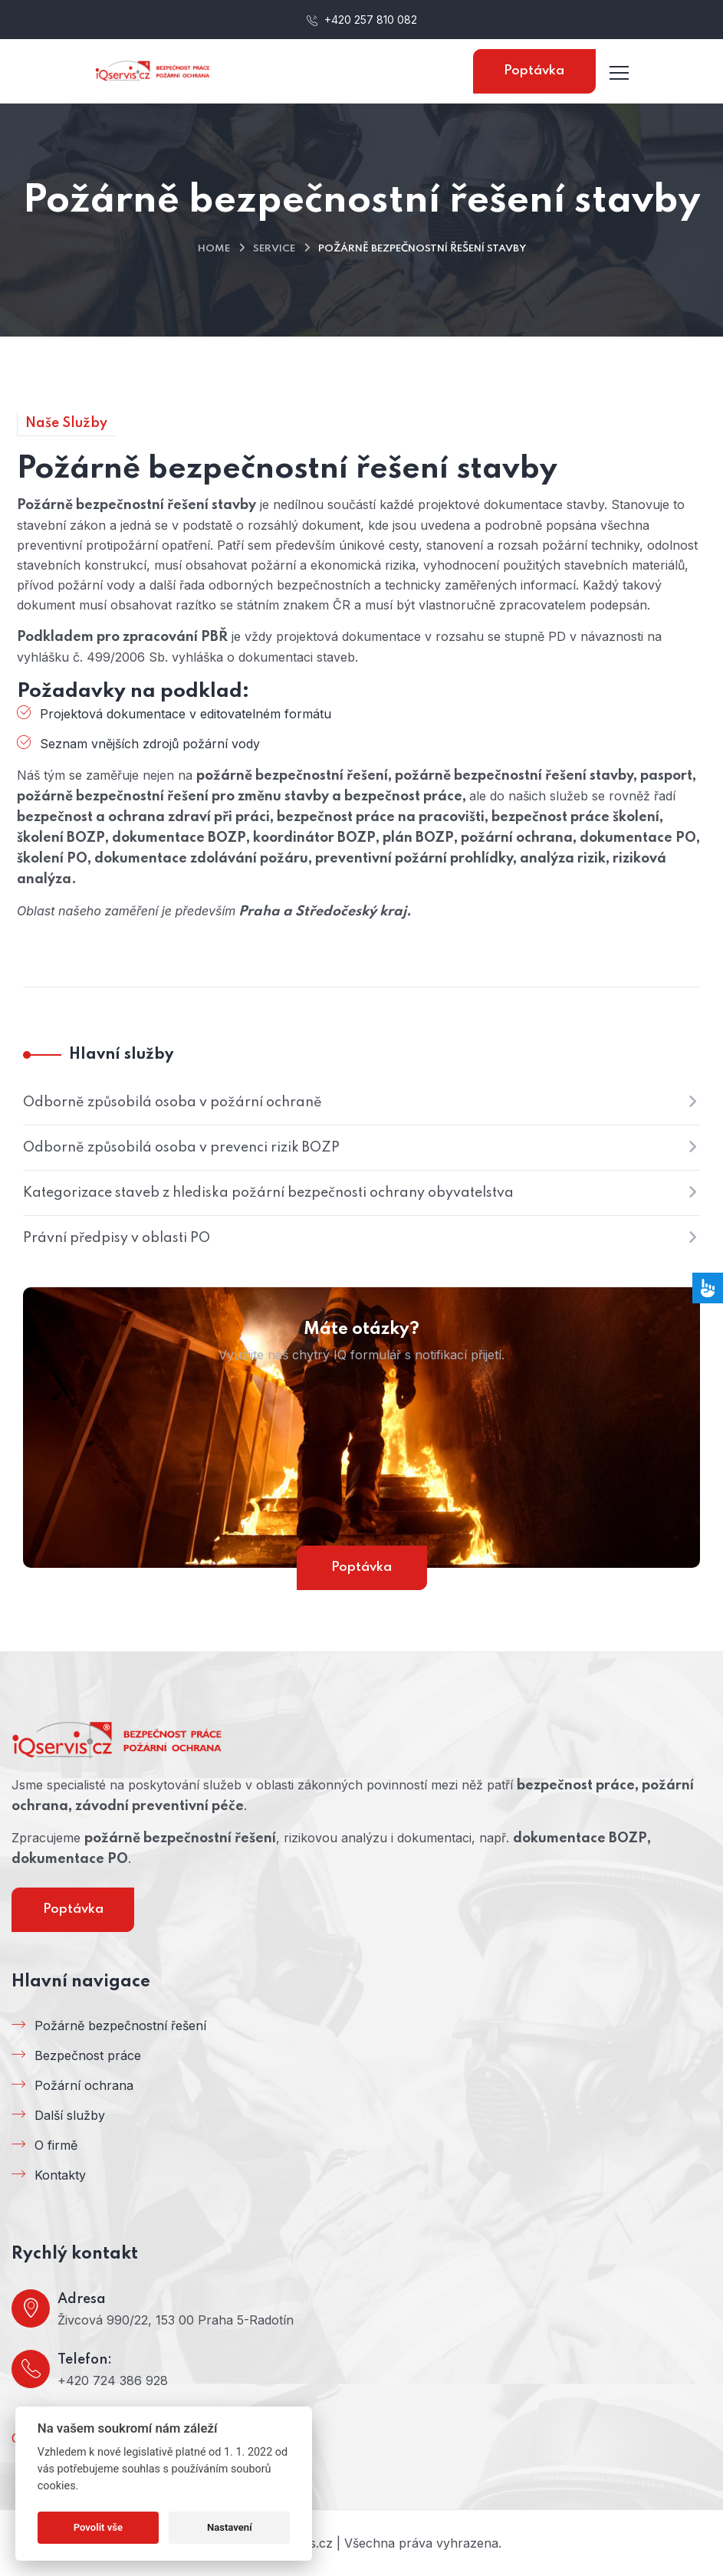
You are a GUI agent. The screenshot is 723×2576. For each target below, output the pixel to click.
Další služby (70, 2115)
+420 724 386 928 (113, 2380)
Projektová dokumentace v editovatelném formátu (185, 713)
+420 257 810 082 (362, 19)
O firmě (56, 2145)
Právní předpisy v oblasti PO (116, 1238)
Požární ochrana (84, 2085)
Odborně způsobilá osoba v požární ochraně (172, 1102)
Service (274, 249)
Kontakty (60, 2175)
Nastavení (229, 2527)
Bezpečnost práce (88, 2055)
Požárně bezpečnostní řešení (120, 2025)
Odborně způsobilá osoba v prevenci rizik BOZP (181, 1148)
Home (214, 249)
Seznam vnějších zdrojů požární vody (150, 743)
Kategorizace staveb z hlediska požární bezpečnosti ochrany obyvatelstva (268, 1193)
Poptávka (534, 70)
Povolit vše (98, 2527)
